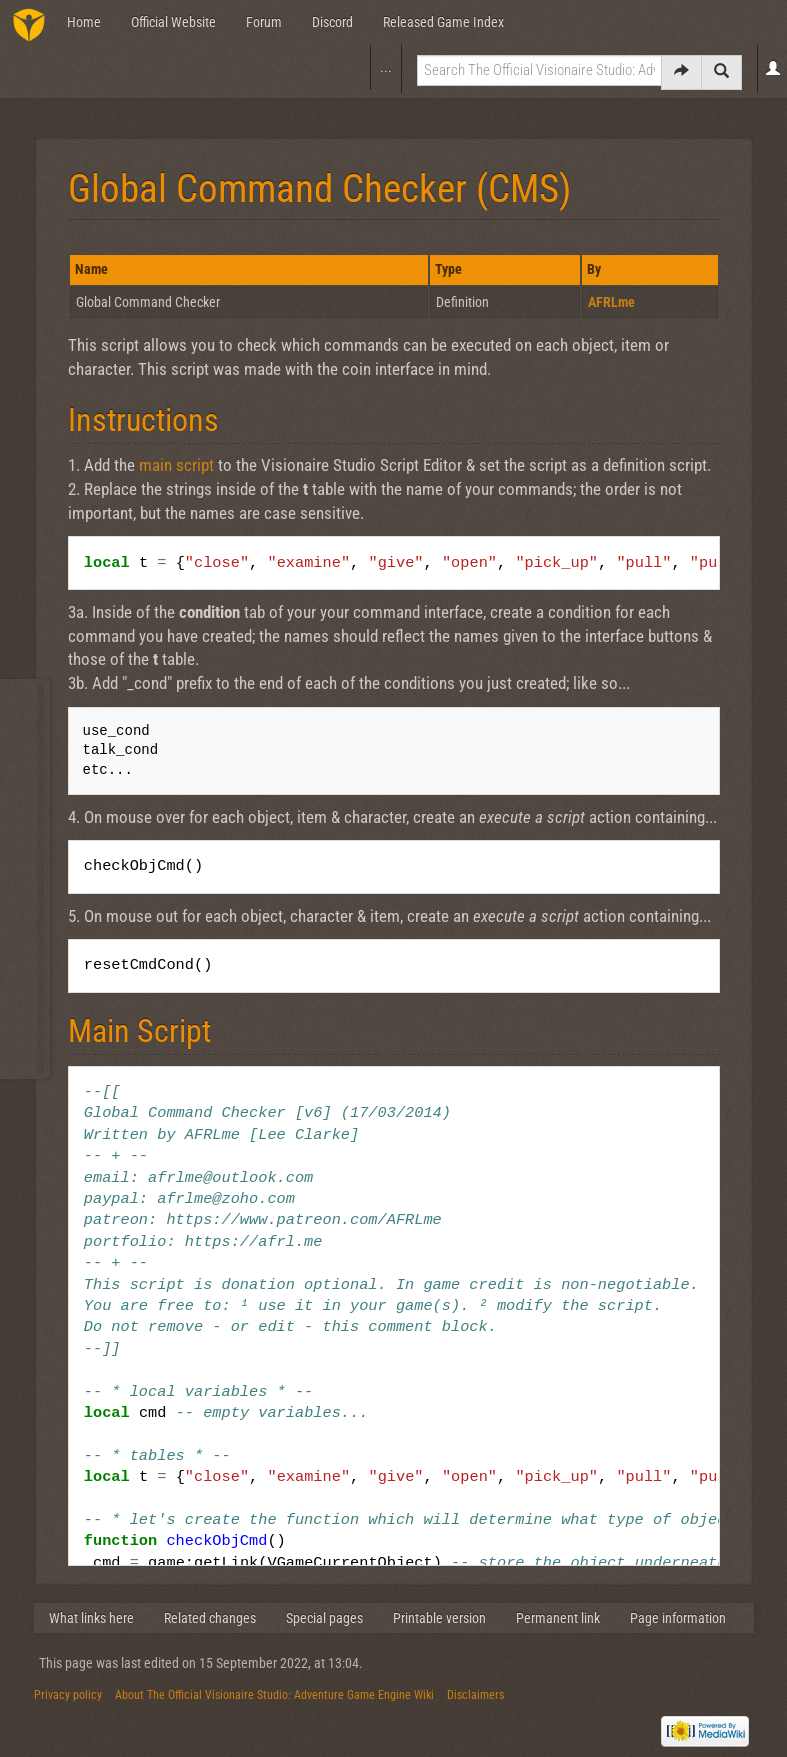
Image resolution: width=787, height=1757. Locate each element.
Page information (678, 1618)
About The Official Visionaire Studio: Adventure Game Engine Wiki (274, 1695)
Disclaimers (475, 1695)
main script (176, 465)
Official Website (173, 22)
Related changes (210, 1618)
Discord (332, 22)
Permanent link (558, 1618)
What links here (91, 1618)
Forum (264, 22)
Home (84, 22)
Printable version (439, 1618)
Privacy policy (68, 1695)
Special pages (324, 1618)
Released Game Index (443, 22)
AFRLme (611, 302)
